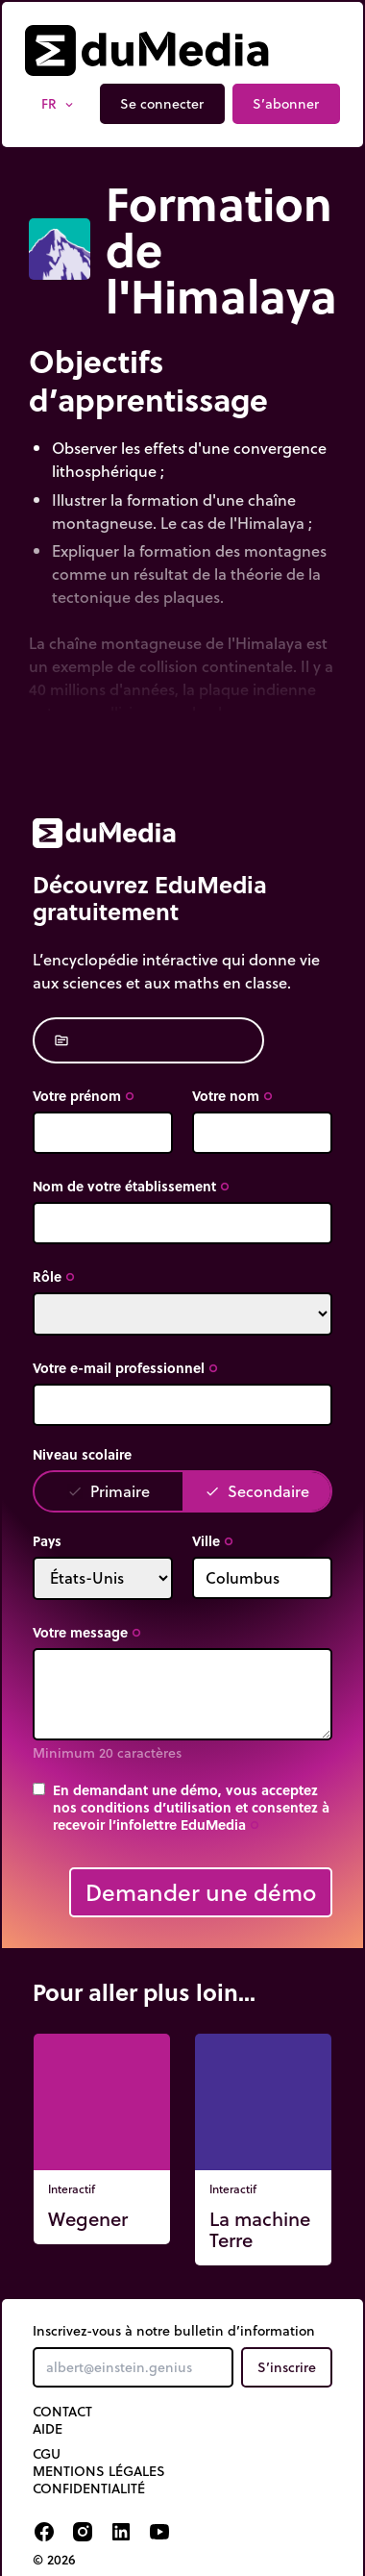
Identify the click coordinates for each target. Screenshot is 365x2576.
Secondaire (257, 1491)
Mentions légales (99, 2471)
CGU (47, 2453)
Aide (47, 2428)
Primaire (108, 1491)
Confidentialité (89, 2488)
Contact (62, 2411)
